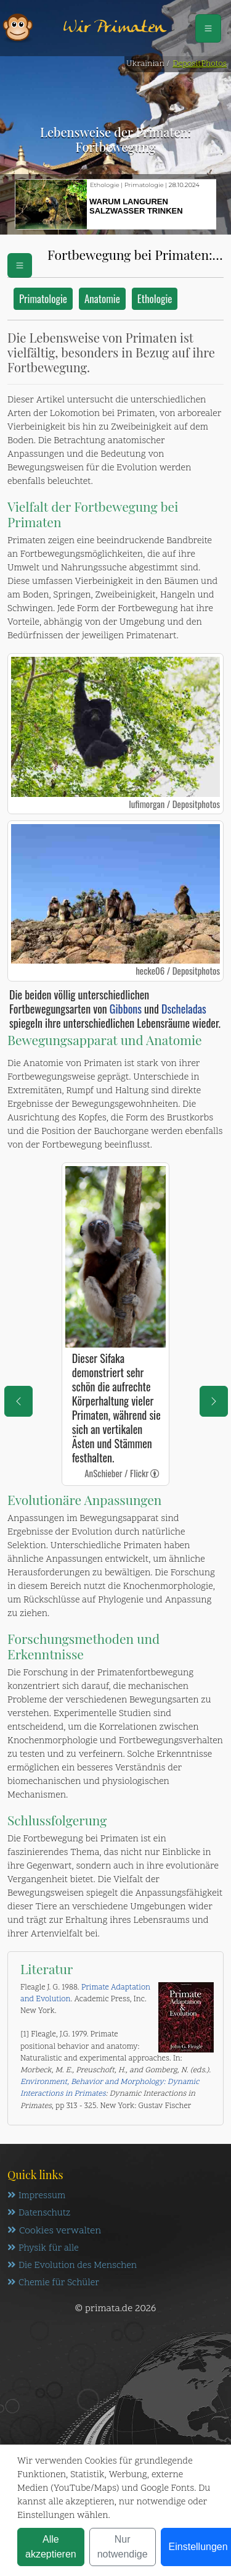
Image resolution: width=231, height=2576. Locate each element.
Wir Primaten (114, 28)
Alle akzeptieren (50, 2546)
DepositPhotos (199, 64)
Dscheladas (183, 1009)
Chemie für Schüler (53, 2283)
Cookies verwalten (54, 2231)
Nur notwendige (122, 2546)
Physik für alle (43, 2248)
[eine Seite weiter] (214, 1401)
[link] (155, 1473)
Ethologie (154, 298)
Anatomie (102, 298)
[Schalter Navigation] (208, 28)
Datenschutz (38, 2213)
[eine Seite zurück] (18, 1401)
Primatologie (43, 298)
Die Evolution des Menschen (72, 2265)
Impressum (36, 2196)
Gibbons (124, 1009)
